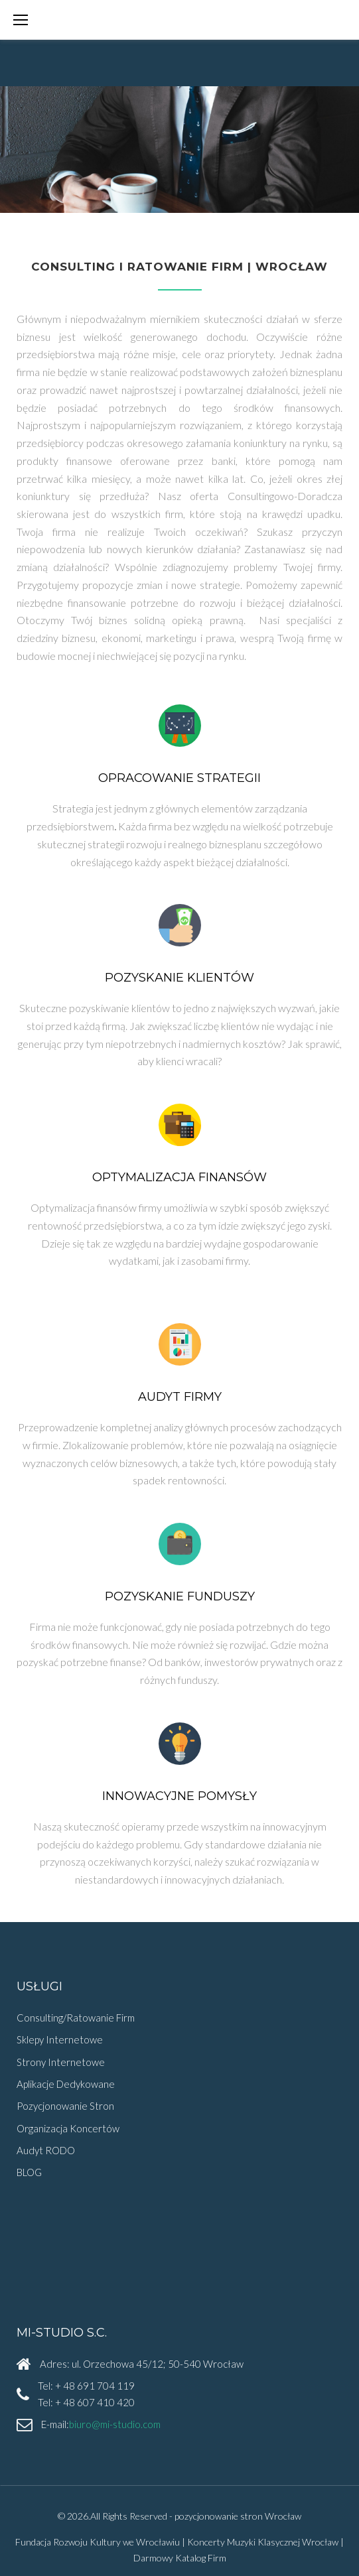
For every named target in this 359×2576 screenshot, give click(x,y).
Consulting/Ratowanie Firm (76, 2018)
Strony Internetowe (61, 2062)
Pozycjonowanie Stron (65, 2106)
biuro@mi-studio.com (115, 2424)
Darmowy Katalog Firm (179, 2557)
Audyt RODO (46, 2150)
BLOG (29, 2172)
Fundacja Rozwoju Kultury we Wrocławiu (97, 2541)
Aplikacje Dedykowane (66, 2084)
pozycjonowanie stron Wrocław (238, 2516)
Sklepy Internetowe (60, 2039)
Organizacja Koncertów (68, 2128)
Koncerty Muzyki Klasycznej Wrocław (262, 2541)
